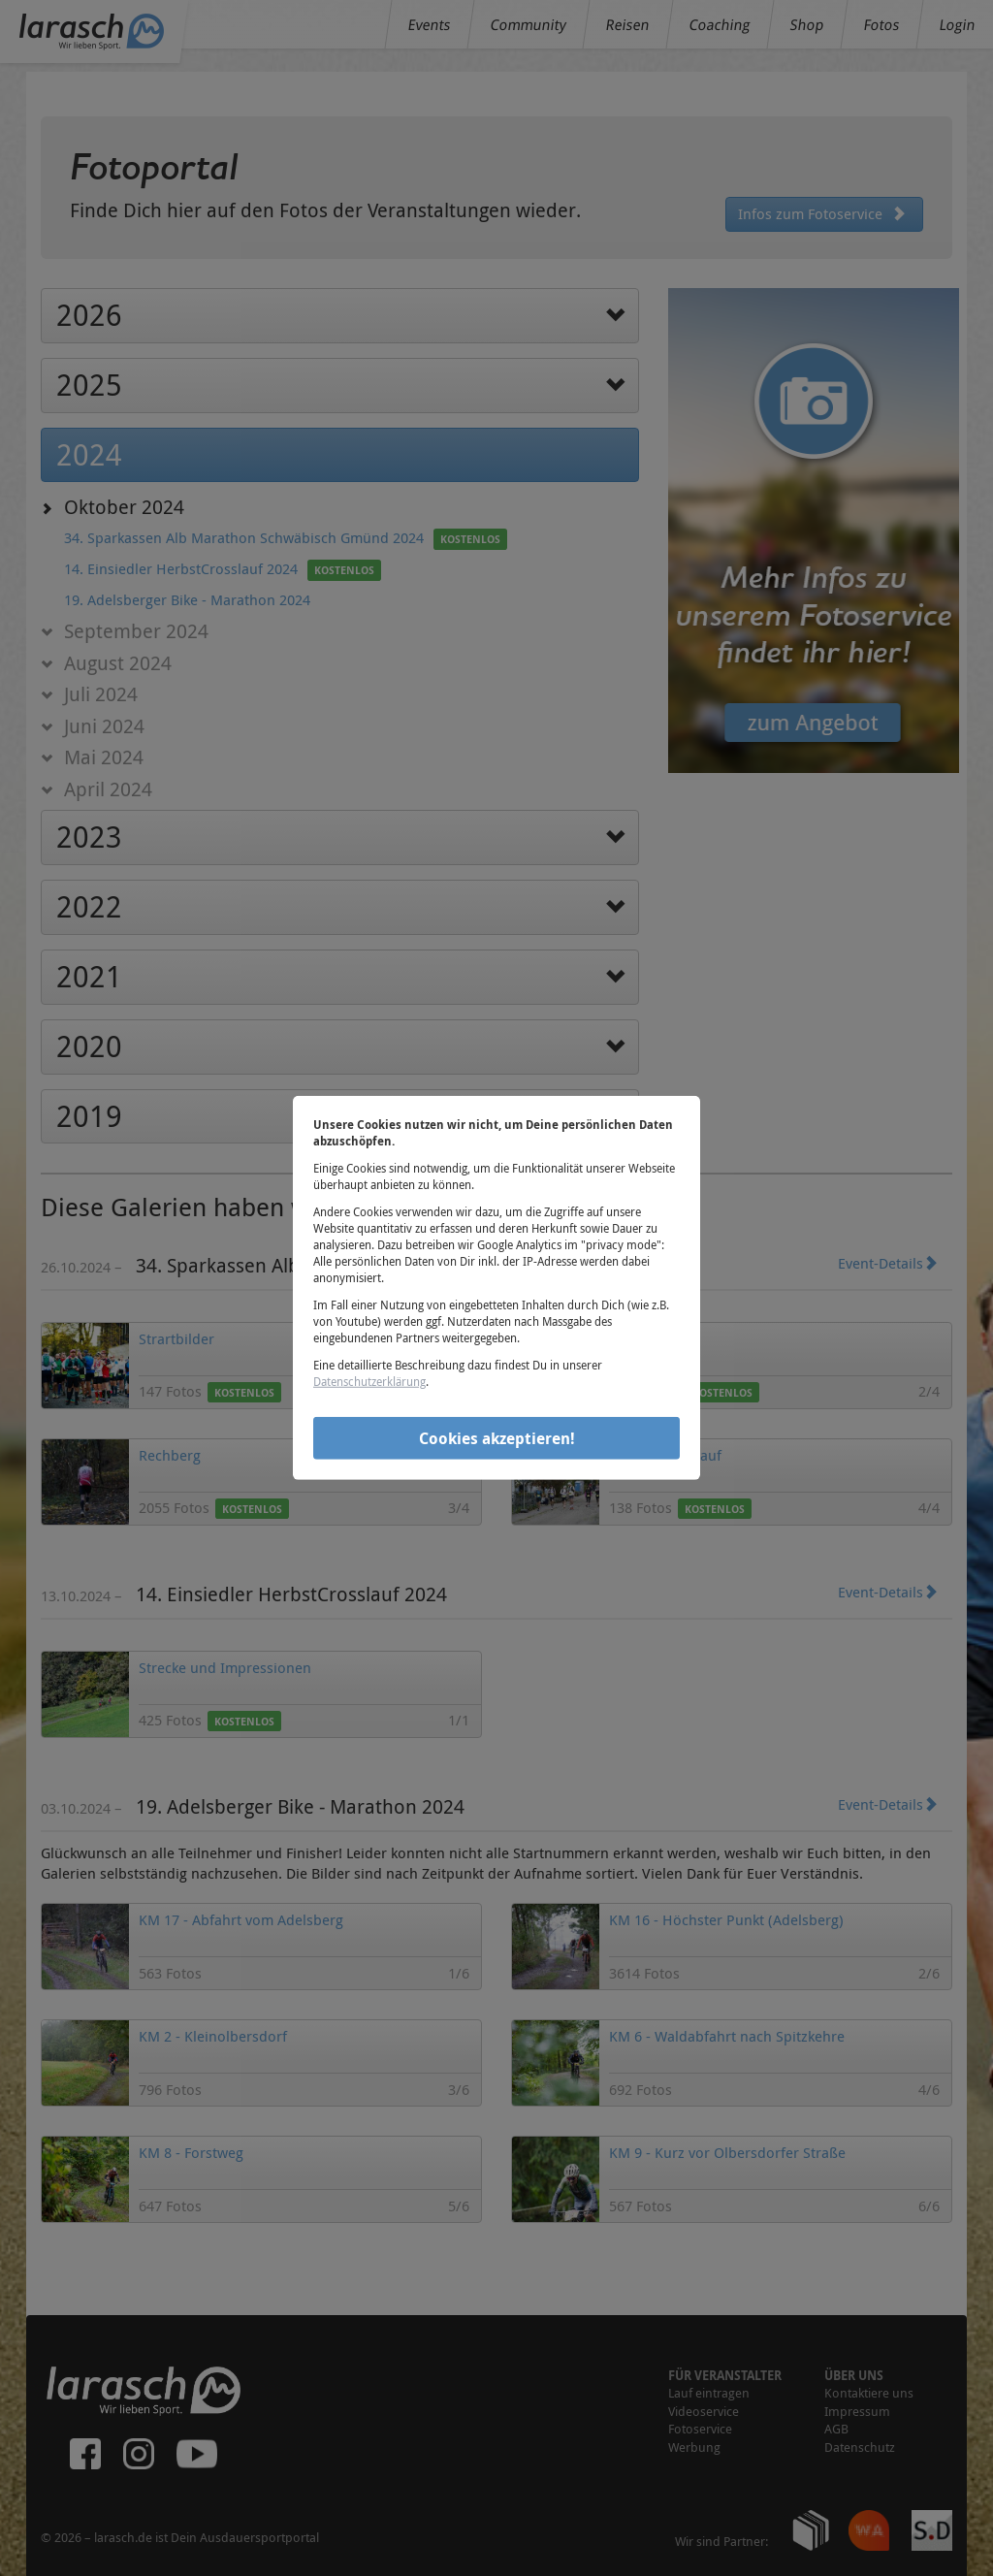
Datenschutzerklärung (369, 1381)
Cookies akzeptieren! (497, 1437)
